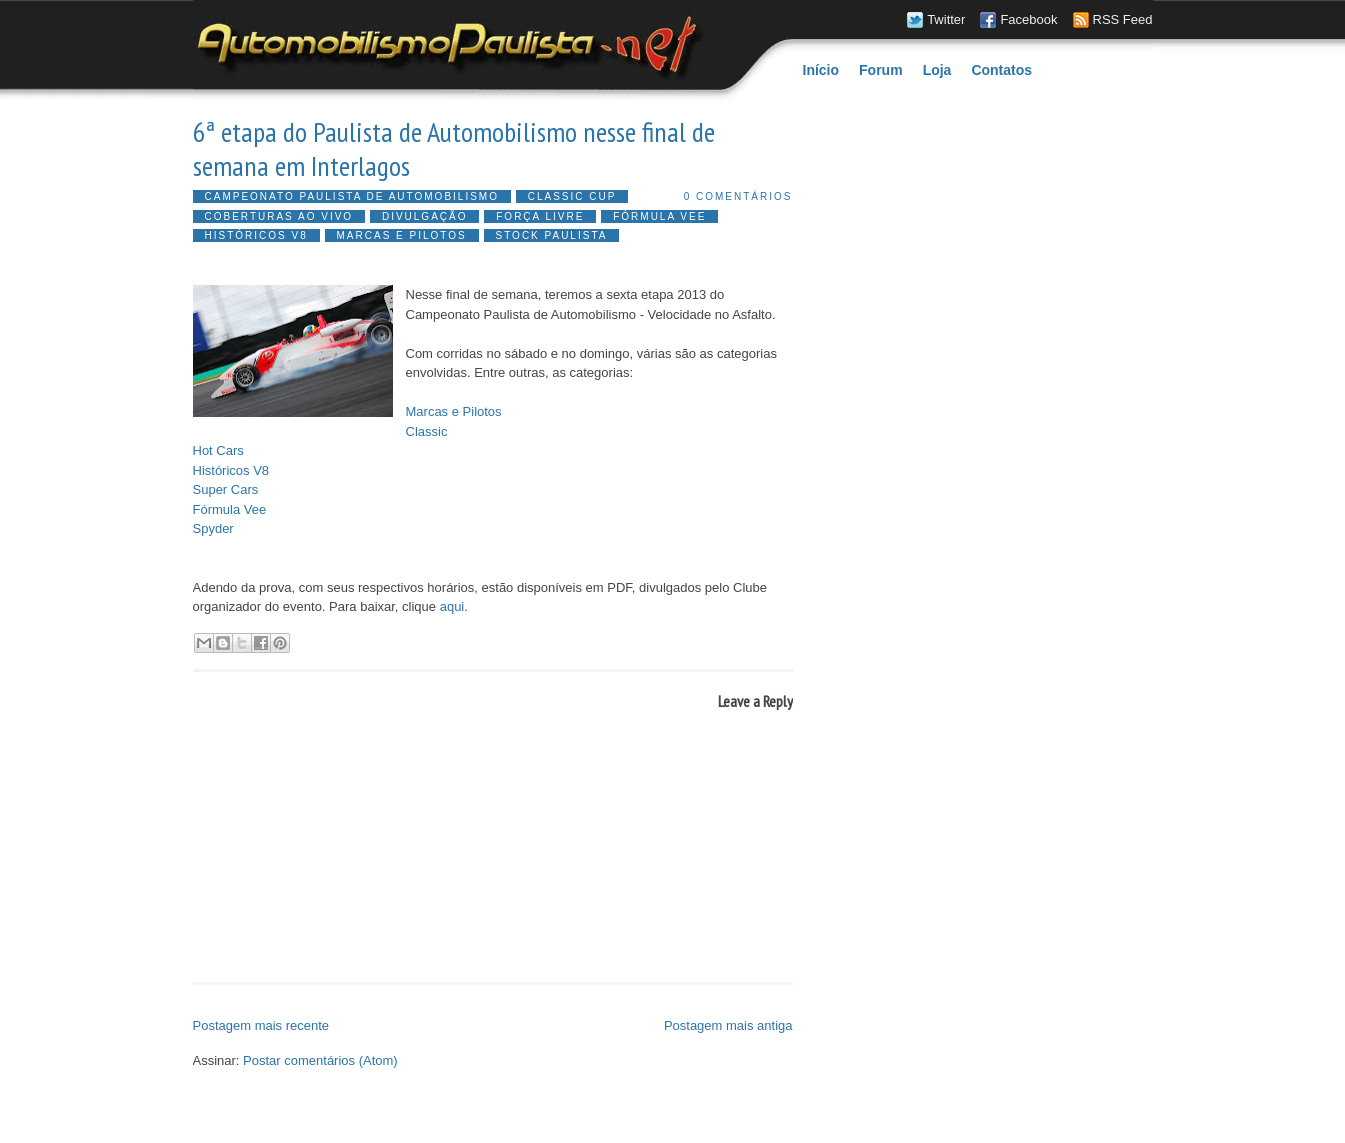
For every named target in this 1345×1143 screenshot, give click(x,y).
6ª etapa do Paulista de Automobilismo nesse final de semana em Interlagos (454, 148)
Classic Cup (572, 196)
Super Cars (226, 489)
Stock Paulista (552, 235)
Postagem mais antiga (728, 1025)
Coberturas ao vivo (279, 216)
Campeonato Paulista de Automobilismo (352, 196)
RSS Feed (1123, 19)
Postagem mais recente (261, 1025)
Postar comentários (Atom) (320, 1060)
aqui (452, 606)
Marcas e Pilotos (402, 235)
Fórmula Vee (659, 216)
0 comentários (738, 196)
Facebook (1028, 19)
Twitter (946, 19)
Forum (881, 70)
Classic (427, 431)
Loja (937, 70)
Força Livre (540, 216)
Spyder (213, 528)
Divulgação (425, 216)
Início (821, 70)
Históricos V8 (256, 235)
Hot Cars (218, 450)
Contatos (1001, 70)
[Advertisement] (427, 1002)
